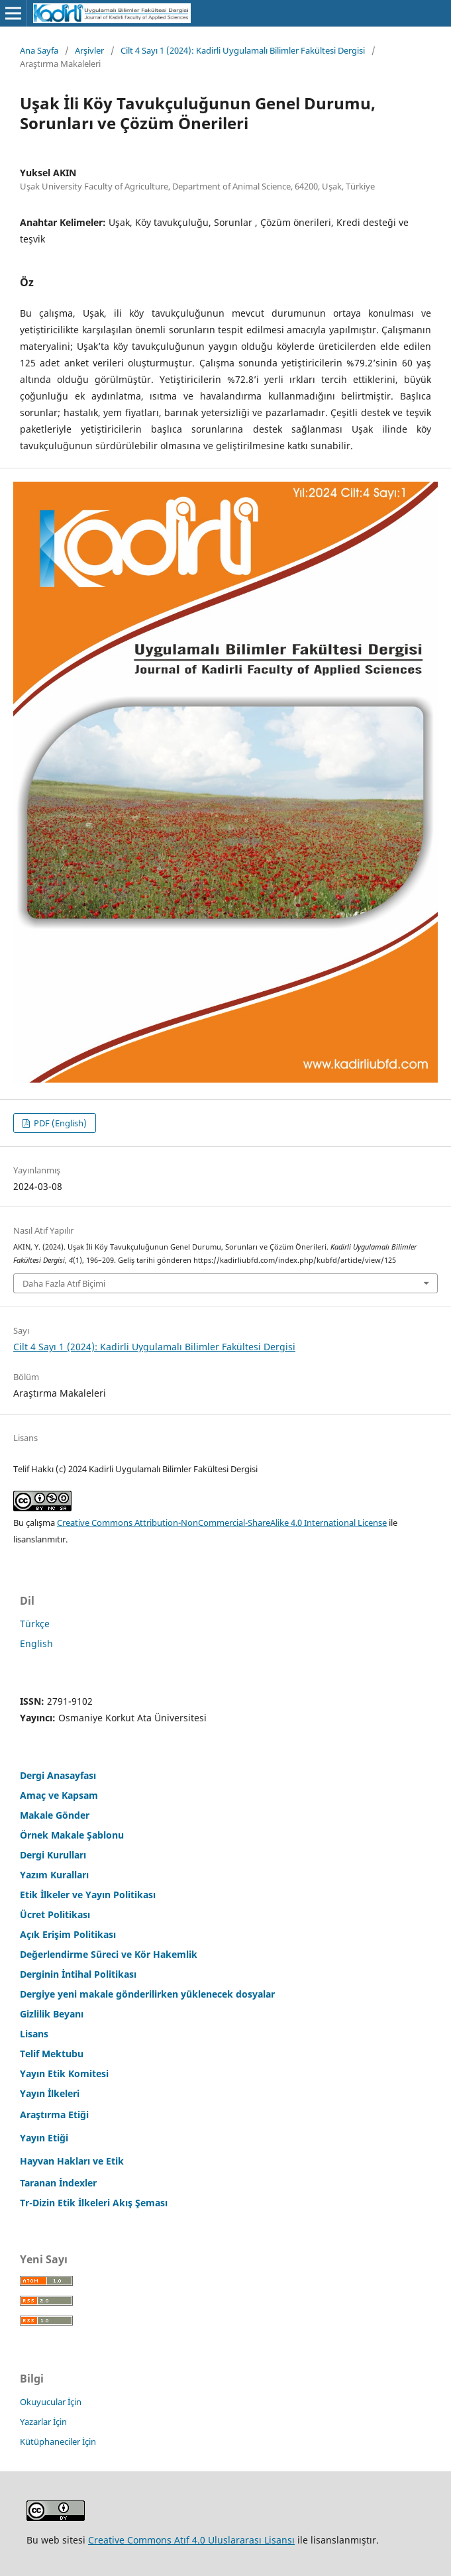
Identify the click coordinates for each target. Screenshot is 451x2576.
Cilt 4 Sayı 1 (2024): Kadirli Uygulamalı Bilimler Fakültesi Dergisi (243, 50)
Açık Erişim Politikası (68, 1934)
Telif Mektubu (51, 2053)
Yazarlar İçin (43, 2422)
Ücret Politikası (55, 1914)
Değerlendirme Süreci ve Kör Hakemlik (108, 1954)
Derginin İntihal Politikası (78, 1974)
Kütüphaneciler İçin (58, 2441)
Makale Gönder (54, 1815)
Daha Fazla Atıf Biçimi (64, 1283)
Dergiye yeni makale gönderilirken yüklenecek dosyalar (147, 1994)
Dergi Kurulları (53, 1855)
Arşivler (89, 50)
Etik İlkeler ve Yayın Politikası (88, 1894)
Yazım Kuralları (54, 1874)
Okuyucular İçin (50, 2402)
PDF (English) (59, 1123)
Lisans (34, 2033)
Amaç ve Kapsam (59, 1795)
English (36, 1643)
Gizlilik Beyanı (51, 2014)
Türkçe (35, 1623)
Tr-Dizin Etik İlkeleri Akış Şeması (94, 2202)
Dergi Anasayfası (58, 1775)
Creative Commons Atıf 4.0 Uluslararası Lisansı (191, 2540)
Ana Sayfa (39, 50)
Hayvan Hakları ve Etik (72, 2161)
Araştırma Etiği (54, 2114)
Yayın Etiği (44, 2137)
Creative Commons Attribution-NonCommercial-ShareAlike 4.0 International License (222, 1523)
